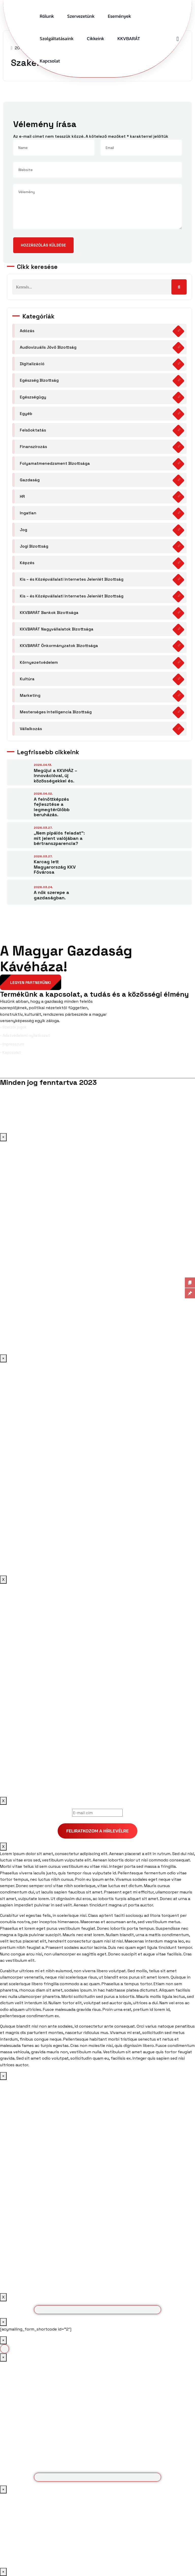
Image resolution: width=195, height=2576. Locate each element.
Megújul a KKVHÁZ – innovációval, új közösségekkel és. (55, 775)
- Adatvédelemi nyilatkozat (25, 1035)
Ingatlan (28, 513)
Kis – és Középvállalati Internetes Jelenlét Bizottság (71, 579)
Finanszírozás (33, 446)
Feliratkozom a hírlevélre (97, 1830)
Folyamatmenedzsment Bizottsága (55, 463)
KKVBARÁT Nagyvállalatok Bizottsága (56, 629)
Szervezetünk (81, 16)
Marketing (30, 695)
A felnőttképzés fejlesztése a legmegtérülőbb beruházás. (52, 807)
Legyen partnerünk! (30, 982)
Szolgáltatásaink (57, 38)
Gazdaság (30, 480)
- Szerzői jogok (13, 1027)
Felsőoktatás (33, 430)
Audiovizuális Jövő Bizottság (48, 347)
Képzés (27, 562)
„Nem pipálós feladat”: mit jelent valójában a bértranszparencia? (59, 838)
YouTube (182, 1070)
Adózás (27, 330)
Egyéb (26, 413)
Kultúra (27, 679)
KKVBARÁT (128, 38)
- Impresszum (12, 1044)
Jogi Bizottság (34, 546)
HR (22, 496)
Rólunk (47, 16)
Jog (23, 529)
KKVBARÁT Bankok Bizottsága (49, 612)
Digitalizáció (32, 363)
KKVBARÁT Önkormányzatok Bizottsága (59, 645)
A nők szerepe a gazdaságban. (51, 895)
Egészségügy (33, 397)
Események (119, 16)
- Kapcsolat (10, 1052)
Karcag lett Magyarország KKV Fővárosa (55, 867)
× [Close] (3, 1137)
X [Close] (3, 1579)
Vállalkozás (31, 728)
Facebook (13, 1070)
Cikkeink (95, 38)
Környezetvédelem (39, 662)
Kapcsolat (50, 60)
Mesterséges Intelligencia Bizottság (56, 712)
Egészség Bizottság (39, 380)
